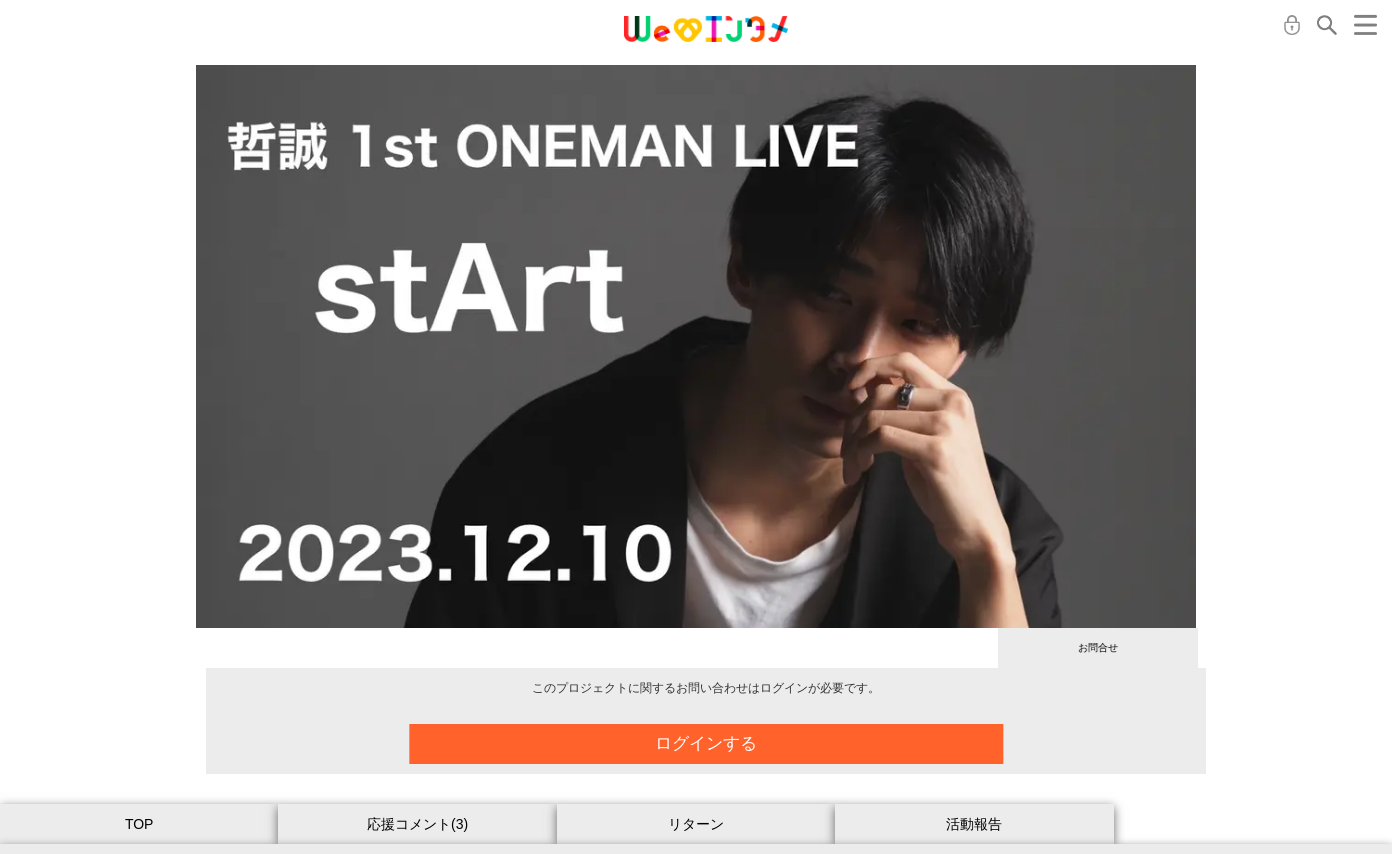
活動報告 (974, 824)
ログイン (1292, 25)
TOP (139, 824)
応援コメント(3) (417, 824)
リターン (696, 824)
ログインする (720, 743)
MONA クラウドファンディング (706, 29)
